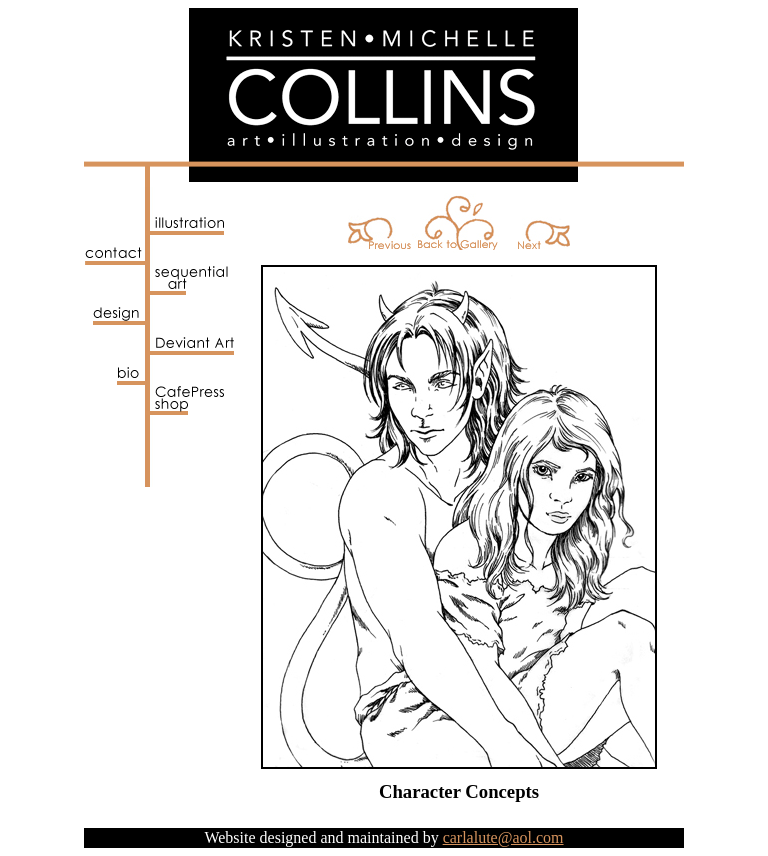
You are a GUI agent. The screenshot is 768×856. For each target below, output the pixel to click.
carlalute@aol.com (503, 837)
